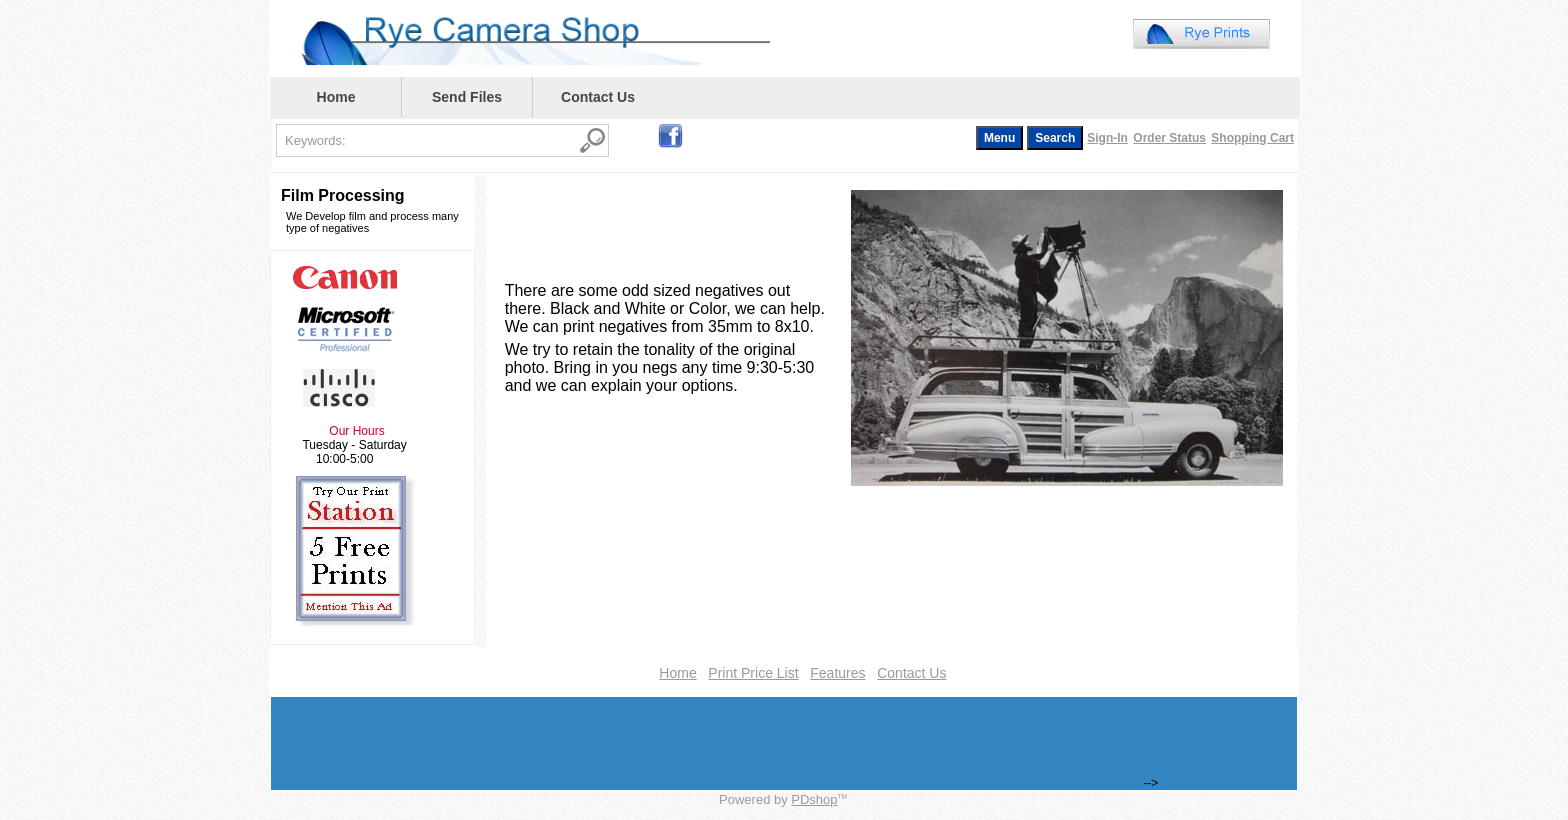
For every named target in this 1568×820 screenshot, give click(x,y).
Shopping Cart (1252, 138)
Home (336, 97)
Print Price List (753, 673)
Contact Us (598, 97)
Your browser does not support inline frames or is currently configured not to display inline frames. (1057, 38)
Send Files (467, 97)
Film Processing (343, 195)
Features (837, 673)
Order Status (1169, 138)
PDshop (814, 799)
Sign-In (1107, 138)
